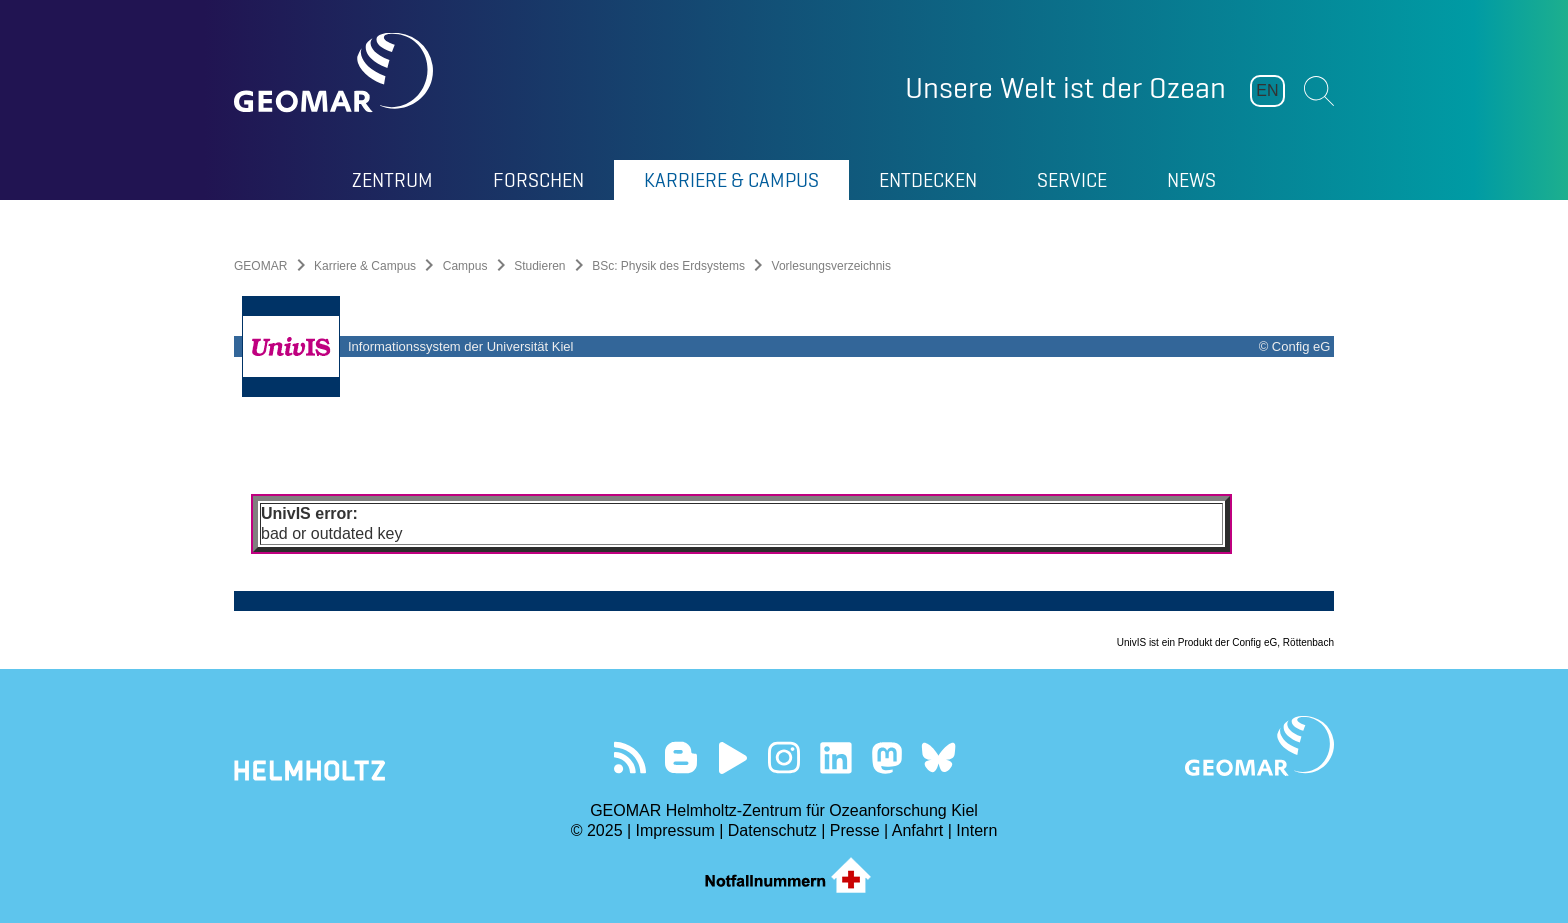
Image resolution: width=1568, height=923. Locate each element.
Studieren (539, 266)
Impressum (675, 830)
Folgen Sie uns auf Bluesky (938, 757)
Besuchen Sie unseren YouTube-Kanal (732, 757)
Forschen (538, 180)
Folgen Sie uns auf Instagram (784, 757)
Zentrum (392, 180)
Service (1072, 180)
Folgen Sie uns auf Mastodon (886, 757)
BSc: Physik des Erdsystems (668, 266)
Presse (855, 830)
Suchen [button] (1319, 91)
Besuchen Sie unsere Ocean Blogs (681, 757)
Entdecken (928, 180)
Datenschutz (772, 830)
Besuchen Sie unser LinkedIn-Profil (835, 757)
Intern (976, 830)
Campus (465, 266)
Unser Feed (629, 757)
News (1191, 180)
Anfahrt (918, 830)
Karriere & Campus (731, 180)
